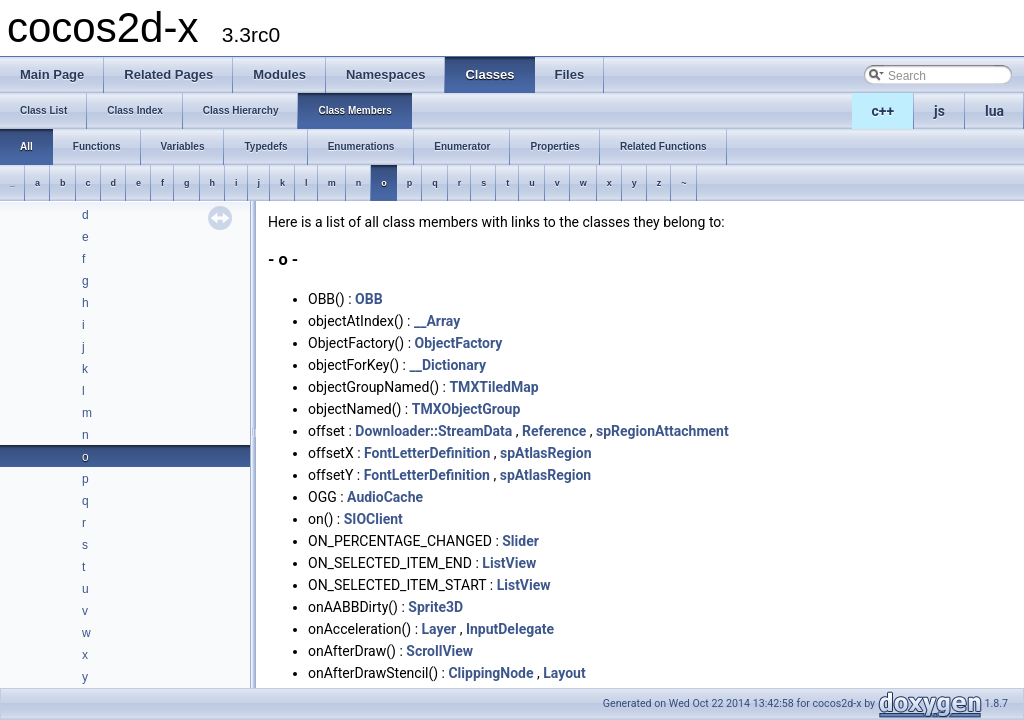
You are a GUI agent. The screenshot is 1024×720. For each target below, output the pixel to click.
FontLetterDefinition (427, 453)
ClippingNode (490, 673)
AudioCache (385, 497)
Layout (564, 673)
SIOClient (373, 519)
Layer (439, 629)
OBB (369, 299)
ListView (509, 563)
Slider (520, 541)
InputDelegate (510, 629)
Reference (554, 431)
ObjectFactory (459, 343)
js (939, 111)
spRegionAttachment (662, 431)
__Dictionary (447, 365)
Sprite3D (435, 607)
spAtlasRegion (545, 453)
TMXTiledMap (493, 387)
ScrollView (439, 651)
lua (994, 111)
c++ (883, 111)
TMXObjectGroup (466, 409)
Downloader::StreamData (433, 431)
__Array (437, 321)
